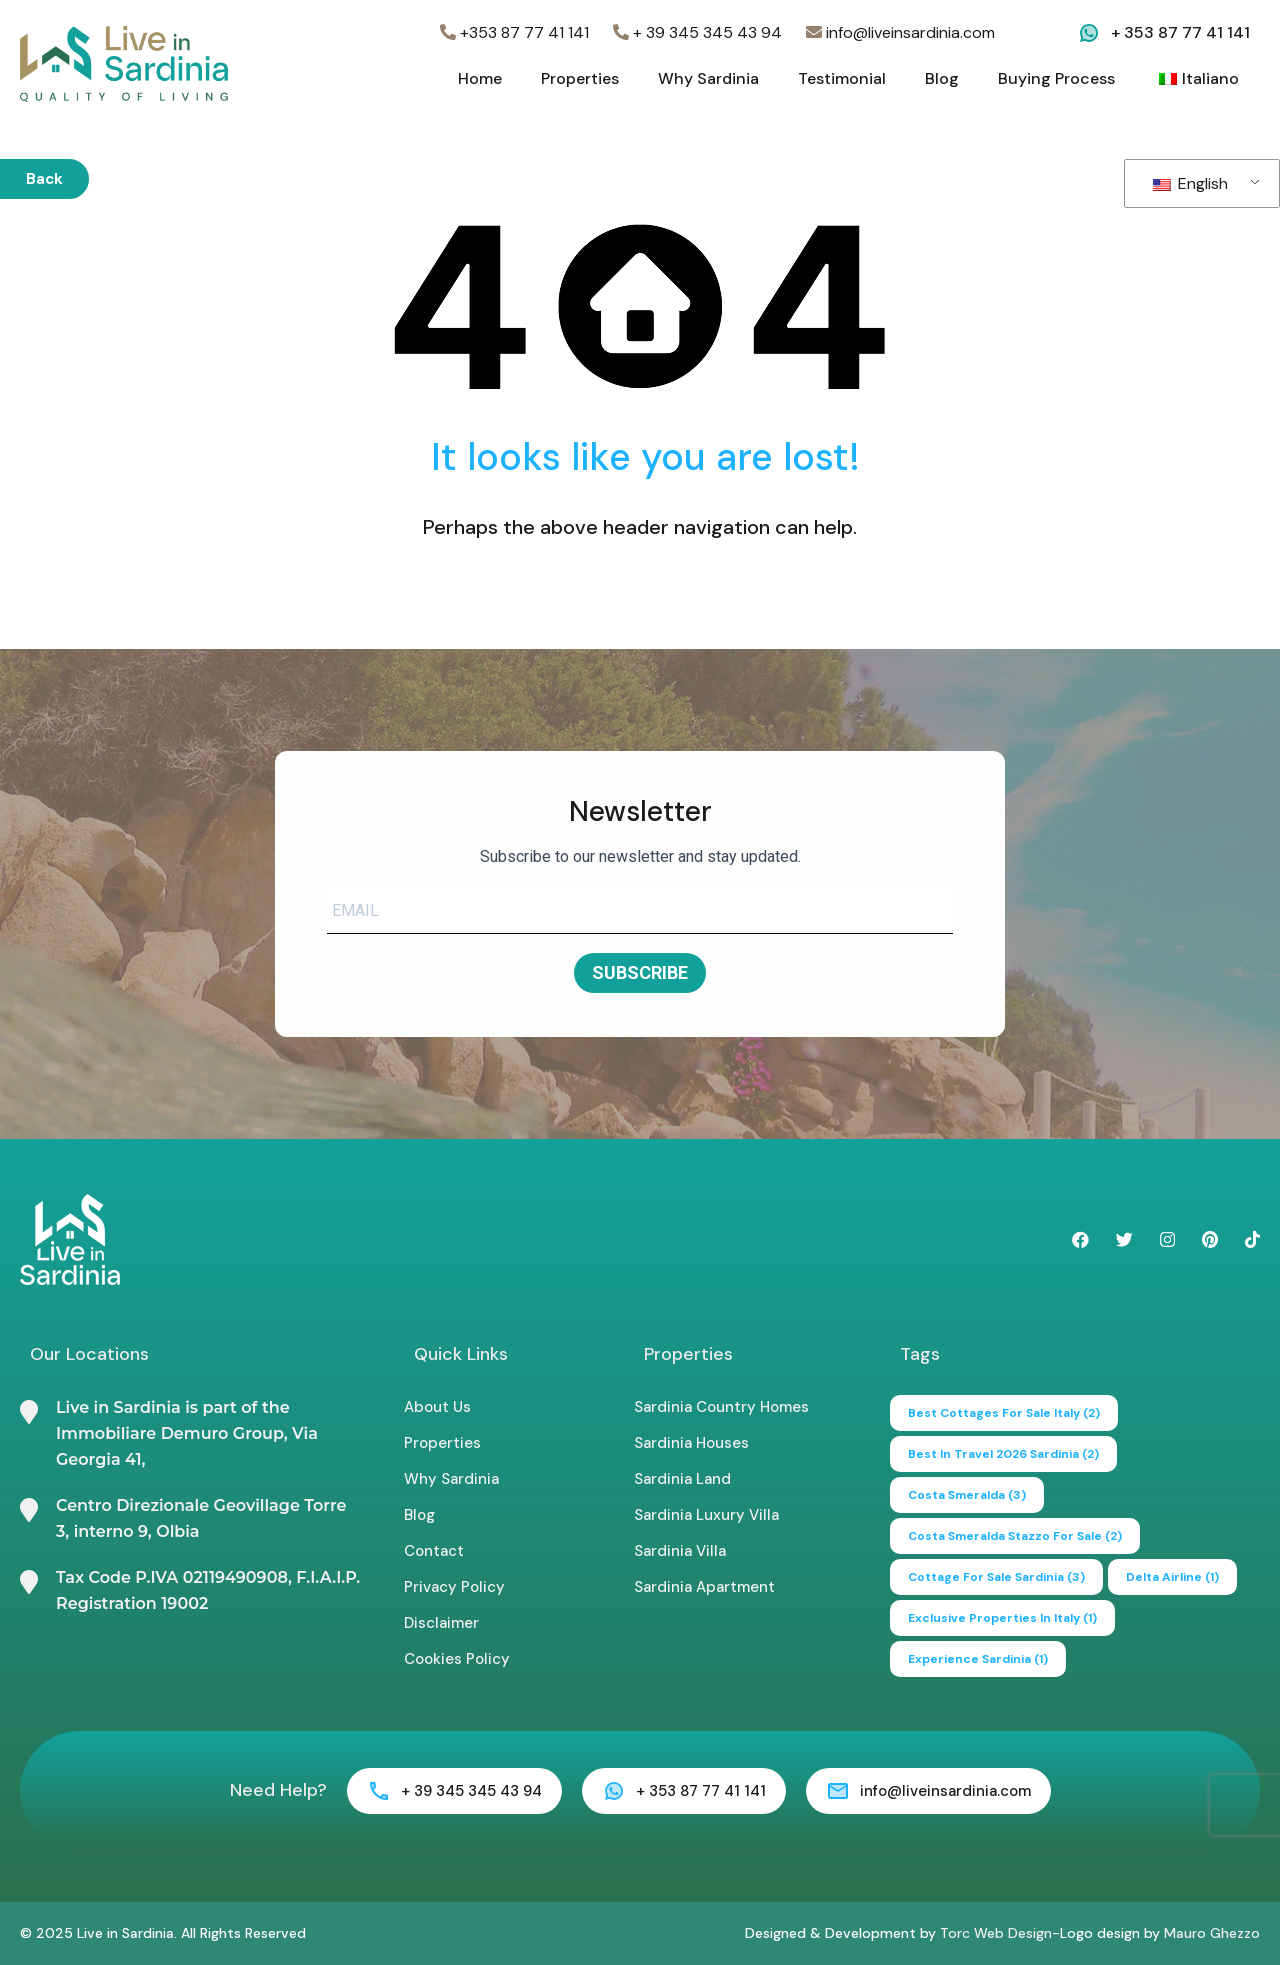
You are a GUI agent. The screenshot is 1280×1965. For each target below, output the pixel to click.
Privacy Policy (454, 1587)
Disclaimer (441, 1623)
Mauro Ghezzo (1212, 1933)
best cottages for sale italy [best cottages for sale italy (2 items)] (1004, 1413)
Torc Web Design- (1000, 1933)
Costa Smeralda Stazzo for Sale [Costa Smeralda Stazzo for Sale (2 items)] (1015, 1536)
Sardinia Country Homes (721, 1407)
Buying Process (1056, 78)
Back (44, 179)
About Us (437, 1407)
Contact (434, 1551)
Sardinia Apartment (704, 1587)
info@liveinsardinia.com (900, 32)
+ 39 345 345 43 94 (697, 32)
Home (480, 78)
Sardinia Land (682, 1479)
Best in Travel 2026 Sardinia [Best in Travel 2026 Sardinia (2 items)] (1003, 1454)
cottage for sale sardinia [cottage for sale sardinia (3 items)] (996, 1577)
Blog (942, 78)
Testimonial (842, 78)
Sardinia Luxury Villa (706, 1515)
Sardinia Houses (691, 1443)
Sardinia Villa (680, 1551)
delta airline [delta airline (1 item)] (1172, 1577)
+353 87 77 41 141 (514, 32)
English (1190, 183)
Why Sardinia (708, 78)
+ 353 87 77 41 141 (1180, 32)
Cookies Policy (457, 1659)
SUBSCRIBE (640, 972)
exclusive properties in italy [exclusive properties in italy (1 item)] (1002, 1618)
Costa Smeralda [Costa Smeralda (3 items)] (967, 1495)
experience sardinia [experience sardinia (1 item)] (978, 1659)
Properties (580, 78)
